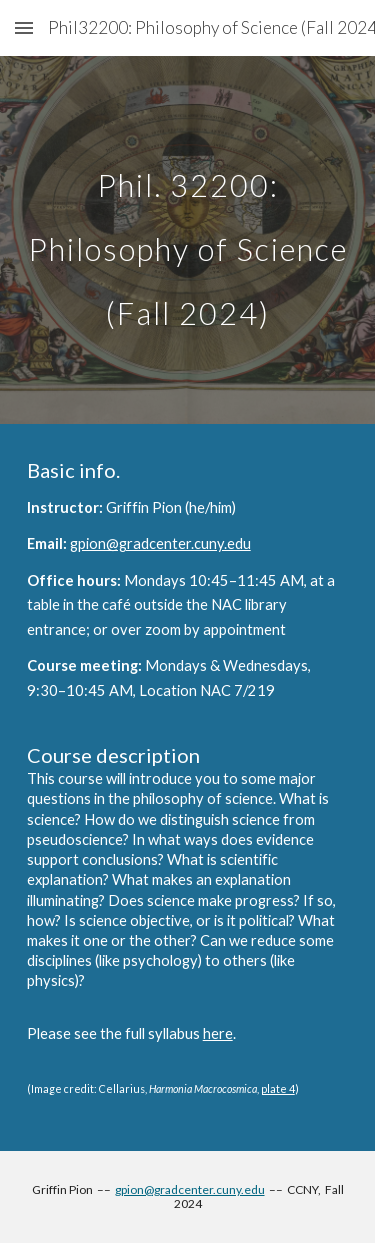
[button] (24, 27)
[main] (188, 240)
